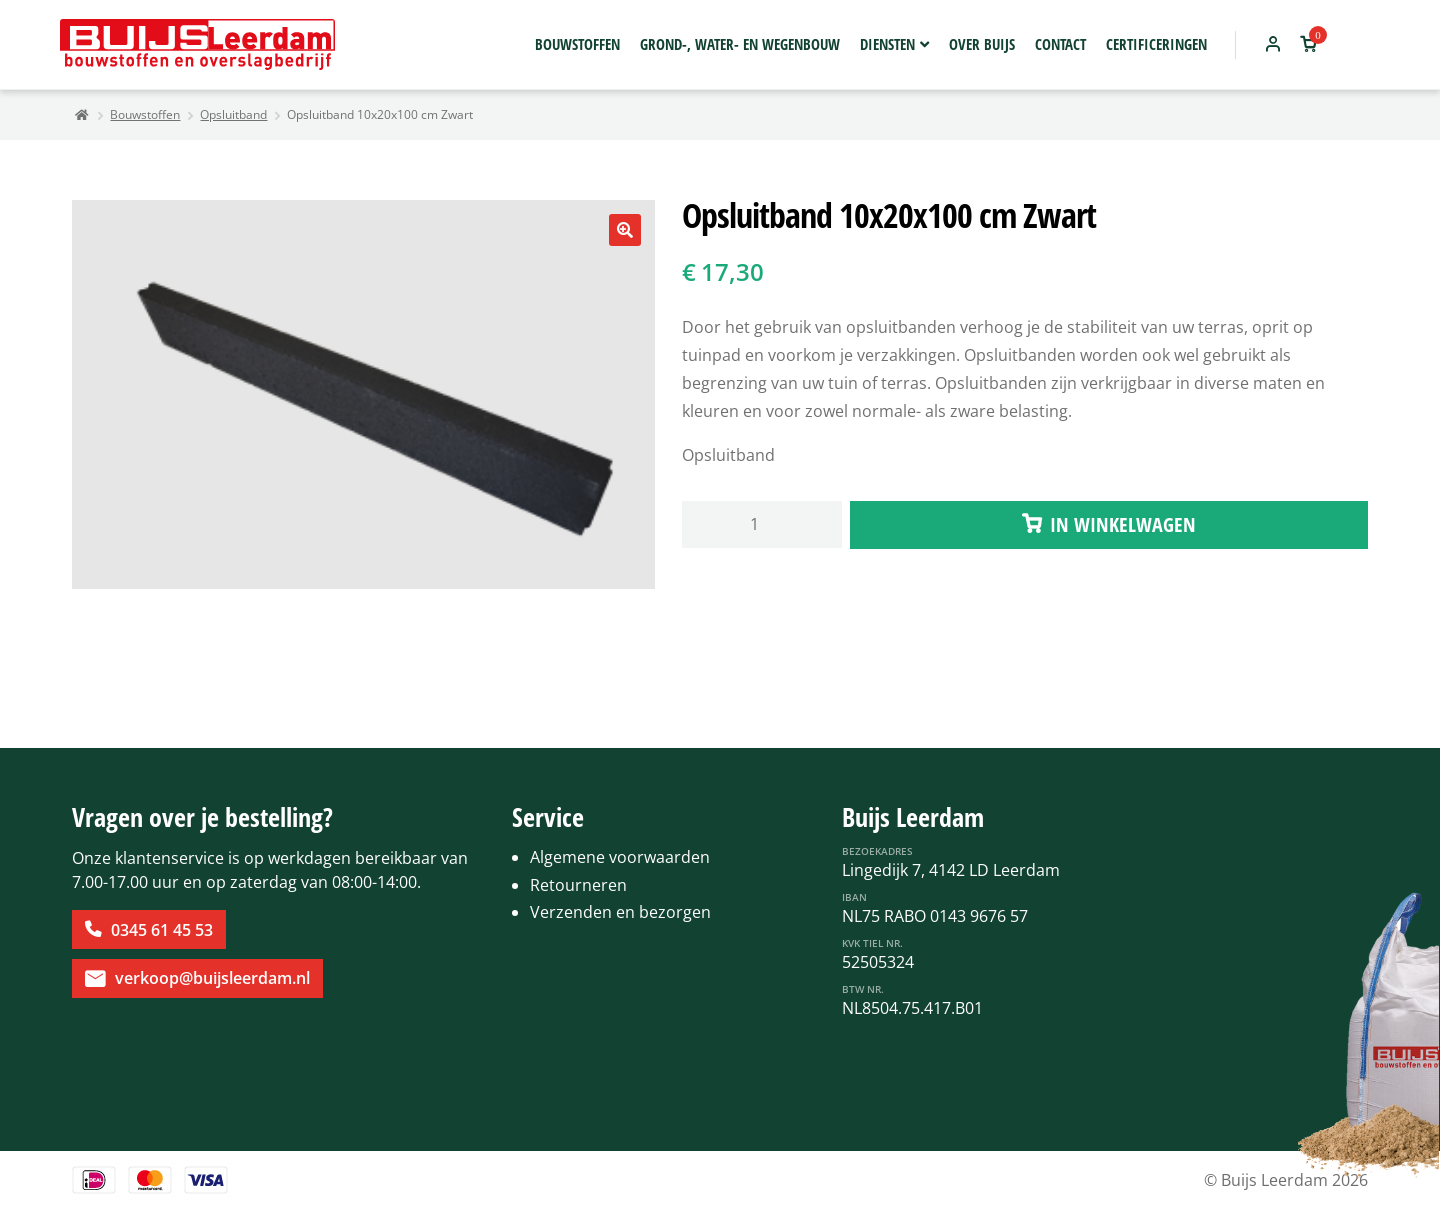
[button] (625, 230)
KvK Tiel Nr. (872, 943)
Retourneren (578, 885)
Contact (1060, 44)
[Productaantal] (762, 525)
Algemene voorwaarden (620, 857)
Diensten (887, 44)
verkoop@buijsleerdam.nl (212, 978)
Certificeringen (1156, 44)
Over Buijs (982, 44)
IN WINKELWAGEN (1123, 524)
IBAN (854, 897)
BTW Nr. (863, 989)
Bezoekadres (877, 851)
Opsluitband (233, 114)
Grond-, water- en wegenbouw (740, 44)
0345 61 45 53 (162, 930)
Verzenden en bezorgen (620, 912)
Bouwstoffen (577, 44)
